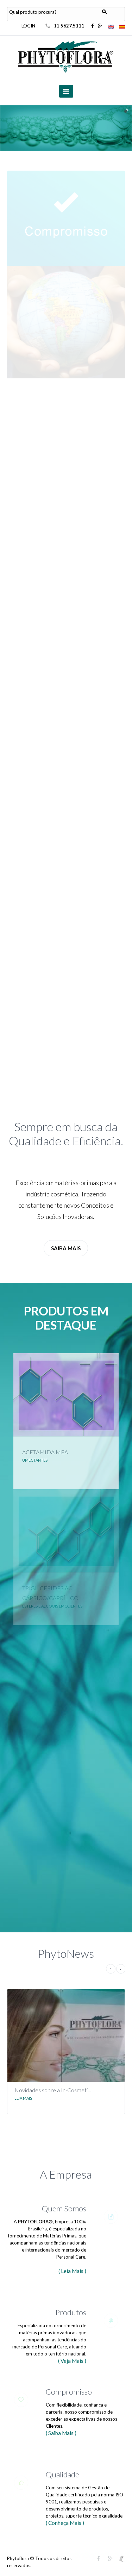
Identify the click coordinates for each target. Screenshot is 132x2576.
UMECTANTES (35, 1460)
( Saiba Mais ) (61, 2433)
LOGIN (28, 26)
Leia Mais (23, 2098)
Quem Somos (64, 2208)
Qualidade (62, 2474)
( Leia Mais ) (72, 2271)
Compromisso (69, 2391)
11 (69, 26)
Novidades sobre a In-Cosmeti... (52, 2090)
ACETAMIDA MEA (45, 1452)
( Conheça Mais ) (65, 2523)
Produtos (70, 2312)
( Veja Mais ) (72, 2361)
